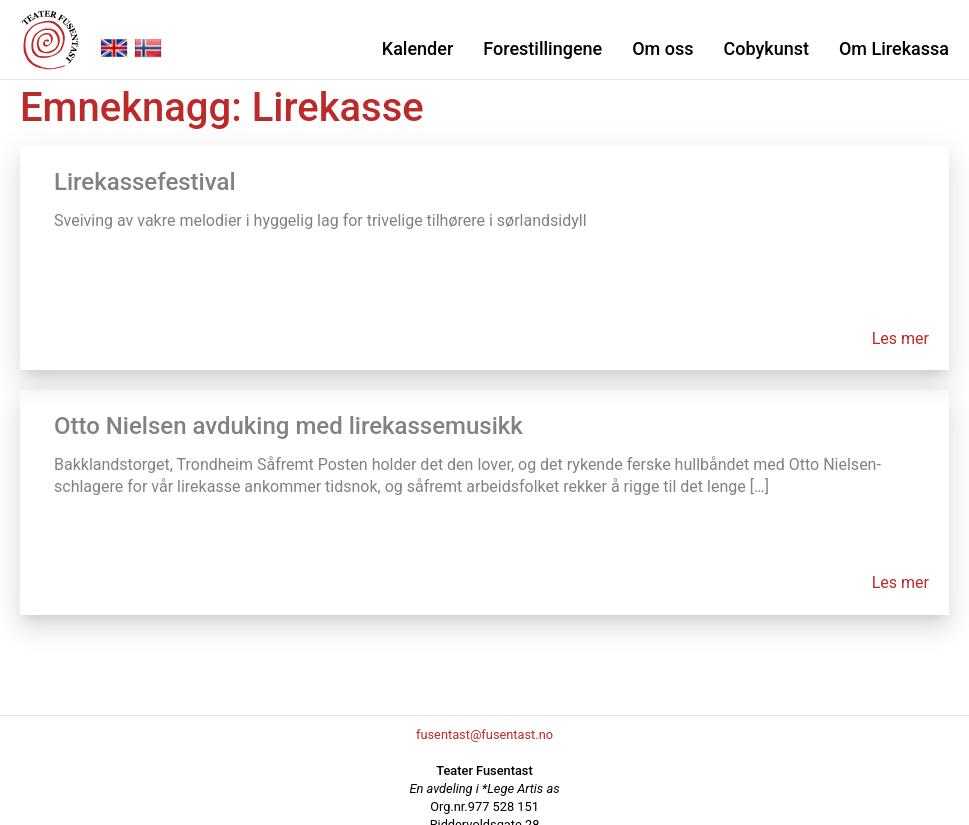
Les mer (900, 338)
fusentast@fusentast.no (484, 734)
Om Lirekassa (894, 48)
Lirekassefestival (145, 182)
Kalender (417, 48)
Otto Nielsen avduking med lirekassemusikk (288, 426)
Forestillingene (542, 48)
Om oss (662, 48)
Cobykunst (765, 48)
